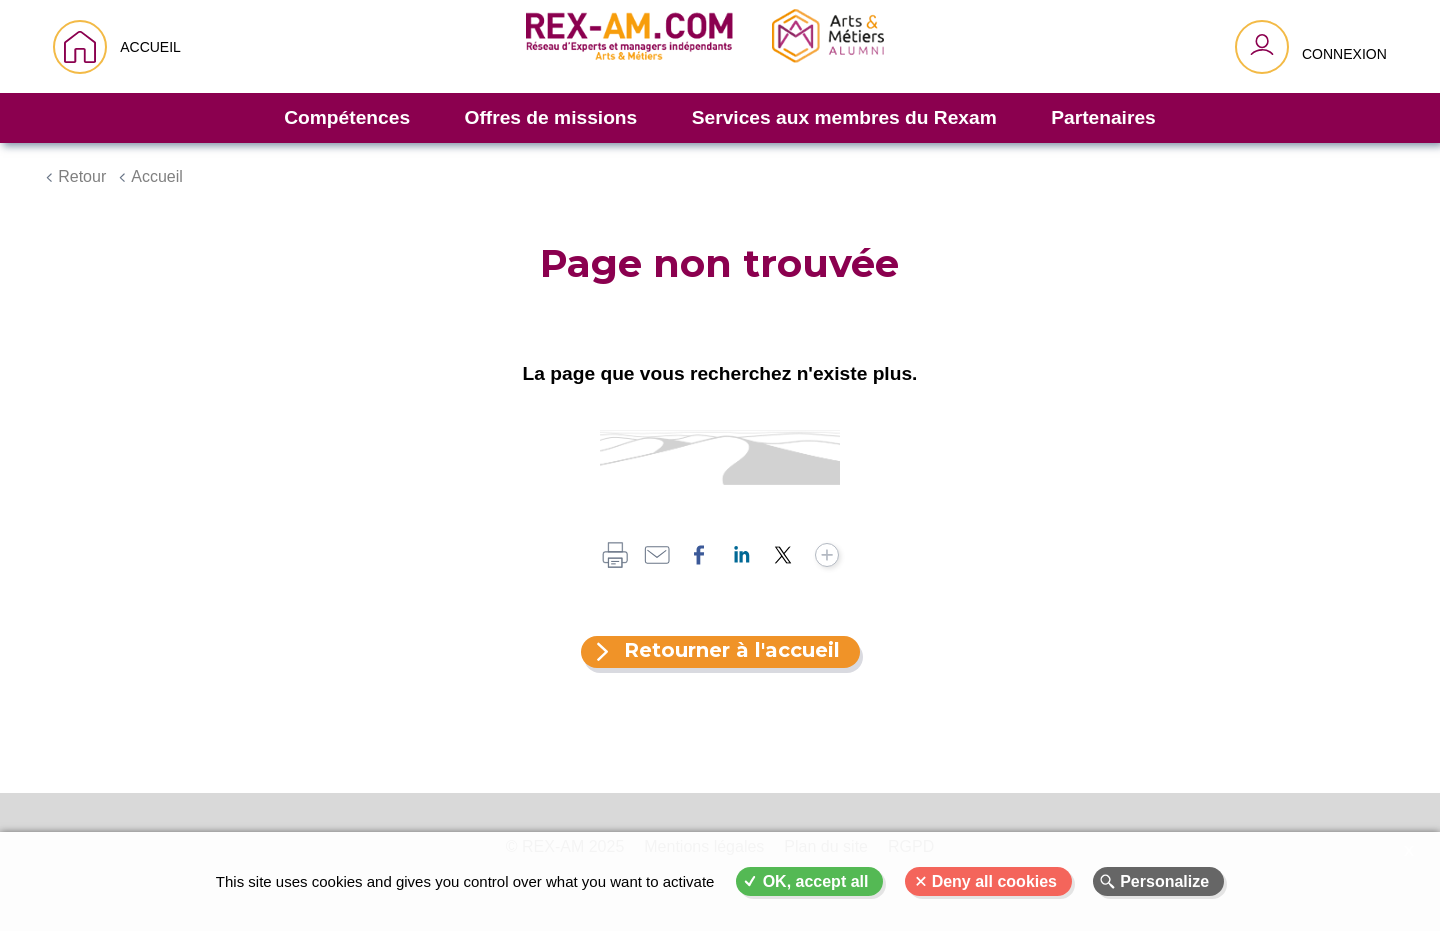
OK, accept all (816, 881)
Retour (82, 176)
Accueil (157, 176)
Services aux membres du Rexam (844, 117)
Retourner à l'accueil (732, 650)
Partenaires (1103, 117)
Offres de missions (551, 117)
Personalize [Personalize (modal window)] (1164, 881)
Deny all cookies (994, 881)
